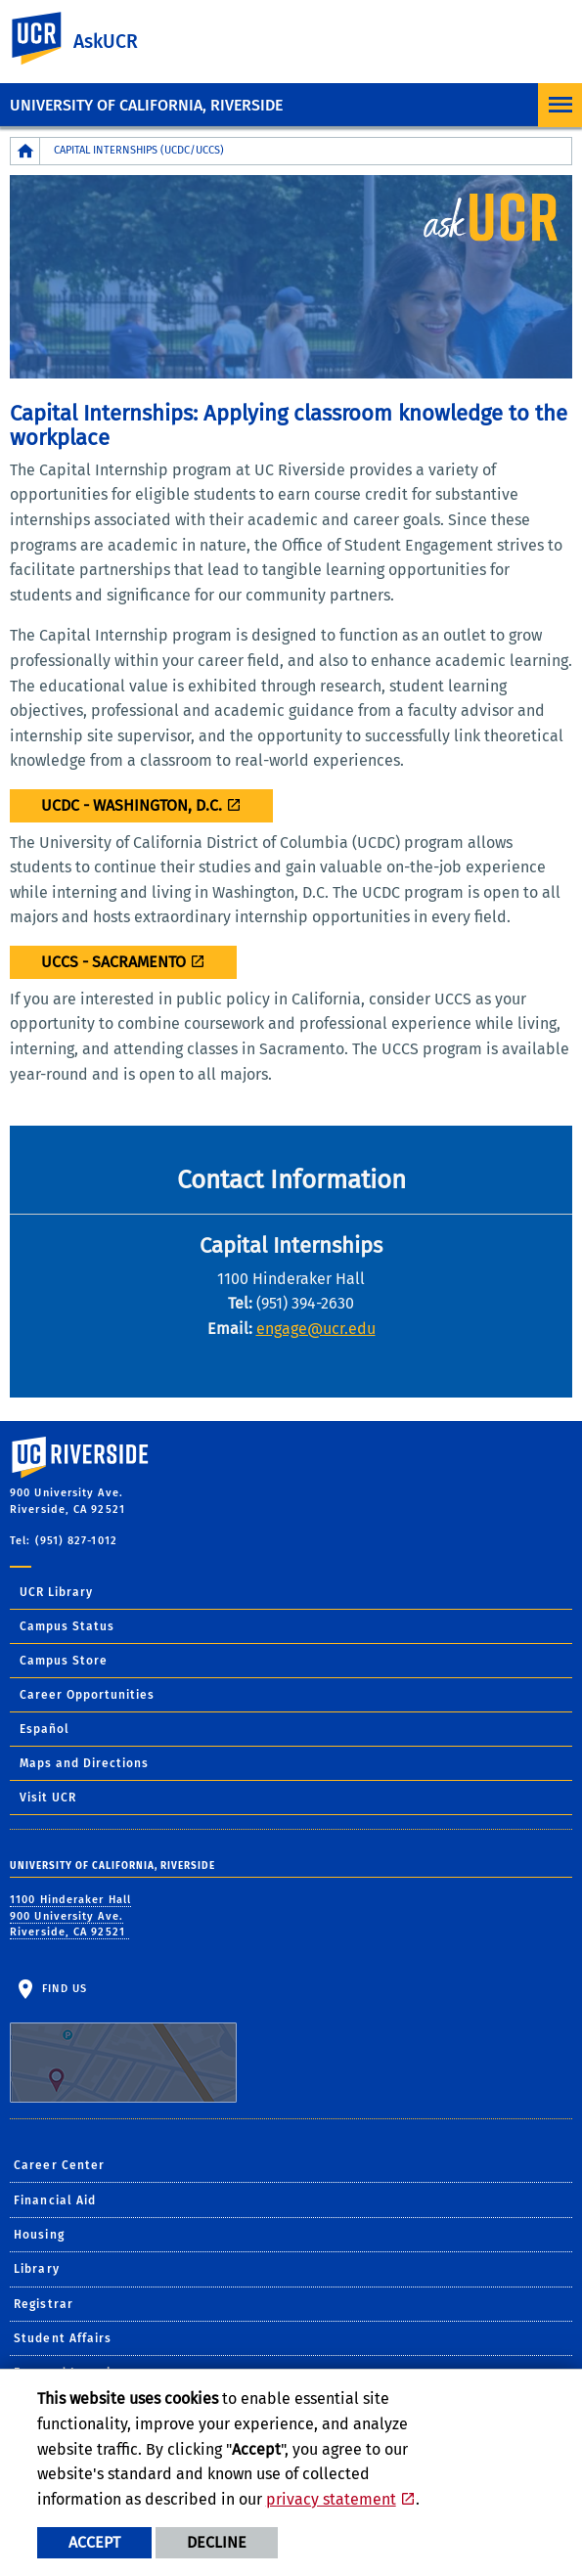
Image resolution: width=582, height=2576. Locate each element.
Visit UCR (48, 1797)
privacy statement (331, 2499)
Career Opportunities (87, 1695)
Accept (94, 2542)
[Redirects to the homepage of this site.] (25, 151)
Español (44, 1729)
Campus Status (67, 1626)
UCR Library (56, 1592)
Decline (216, 2542)
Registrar (43, 2304)
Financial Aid (55, 2200)
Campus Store (64, 1660)
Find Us (123, 2042)
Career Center (59, 2165)
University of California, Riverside (146, 105)
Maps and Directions (84, 1763)
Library (37, 2269)
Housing (39, 2235)
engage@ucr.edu (316, 1328)
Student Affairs (63, 2338)
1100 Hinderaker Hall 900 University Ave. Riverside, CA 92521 (70, 1915)
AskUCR (105, 41)
